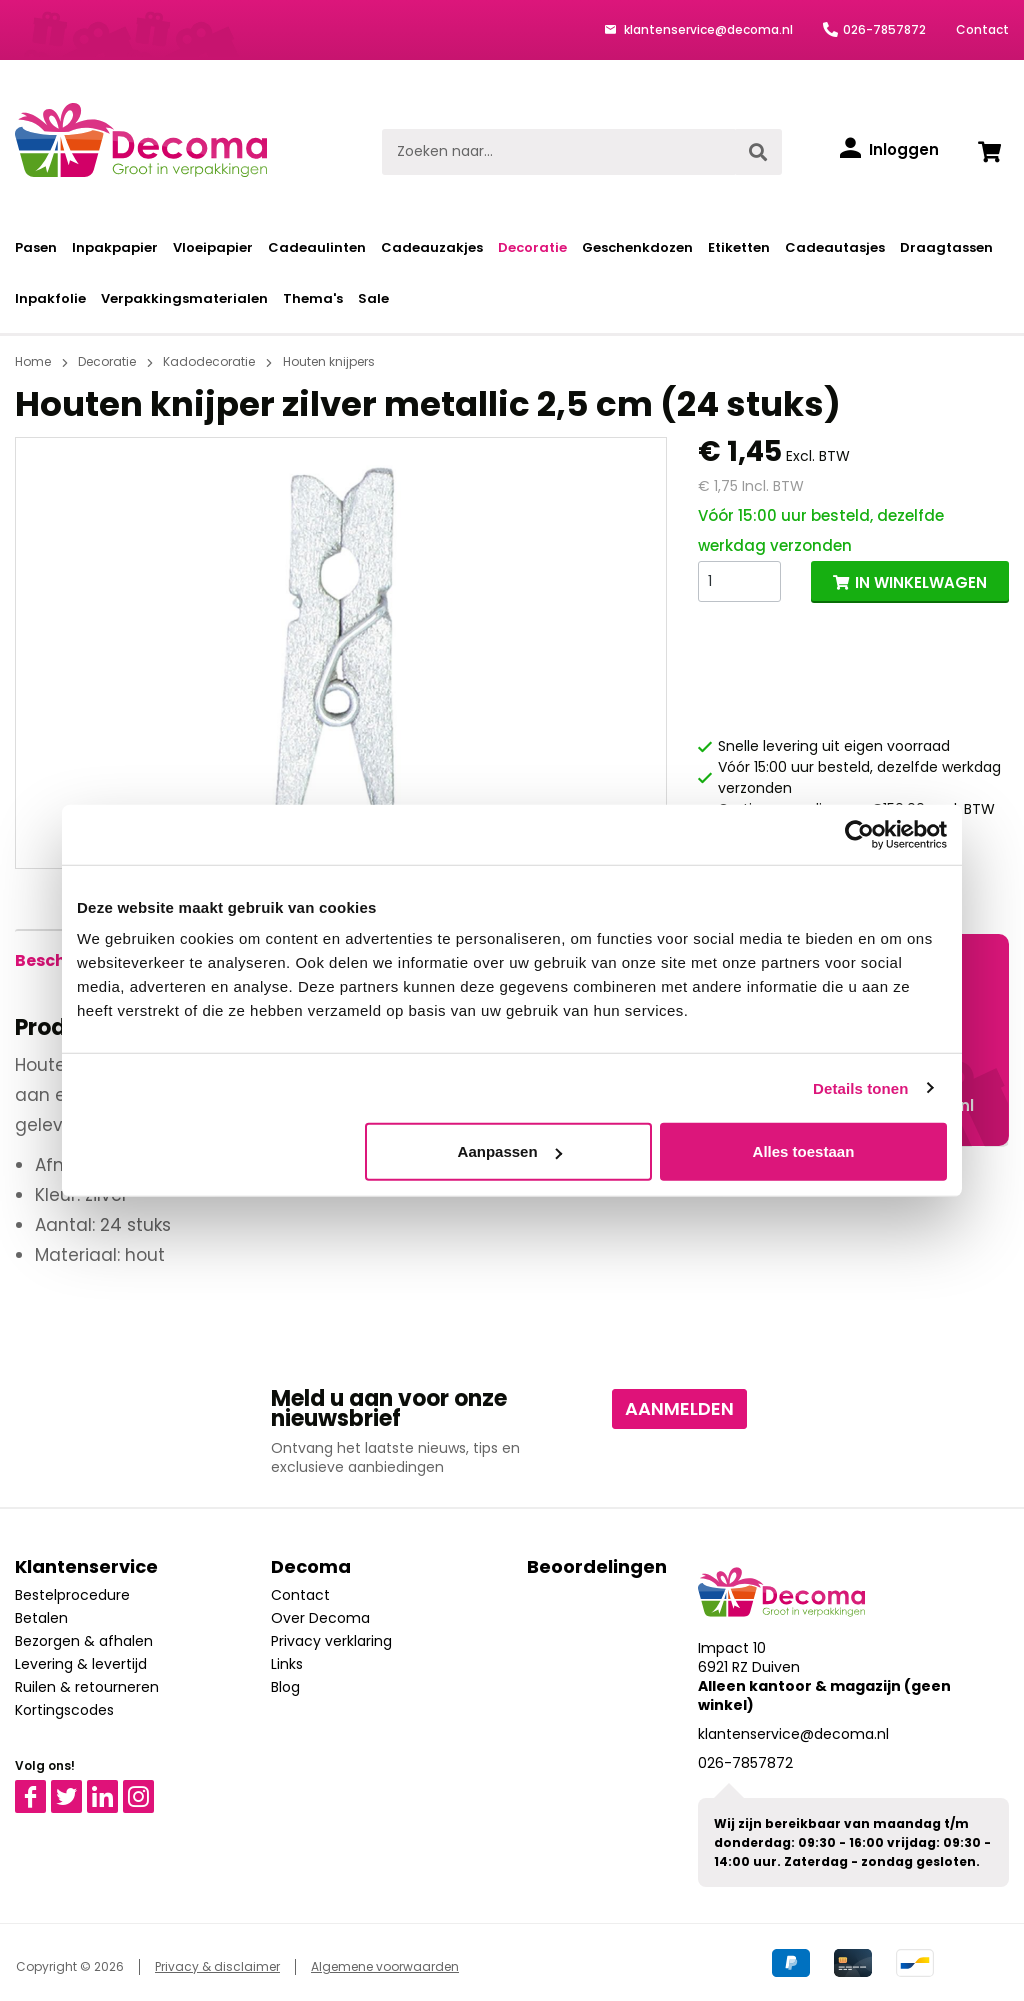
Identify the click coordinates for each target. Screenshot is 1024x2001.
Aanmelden (679, 1408)
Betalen (41, 1618)
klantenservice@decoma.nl (707, 29)
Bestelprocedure (72, 1595)
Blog (285, 1687)
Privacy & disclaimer (217, 1966)
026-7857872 (884, 29)
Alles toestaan (804, 1151)
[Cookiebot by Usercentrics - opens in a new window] (859, 834)
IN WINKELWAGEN (921, 582)
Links (287, 1664)
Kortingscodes (64, 1710)
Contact (982, 29)
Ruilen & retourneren (87, 1687)
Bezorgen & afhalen (84, 1641)
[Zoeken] (758, 152)
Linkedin (114, 1789)
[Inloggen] (889, 150)
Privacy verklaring (331, 1641)
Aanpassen (510, 1151)
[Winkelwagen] (989, 152)
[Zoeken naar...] (558, 152)
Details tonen (860, 1087)
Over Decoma (320, 1618)
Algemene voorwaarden (385, 1966)
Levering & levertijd (81, 1664)
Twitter (75, 1789)
